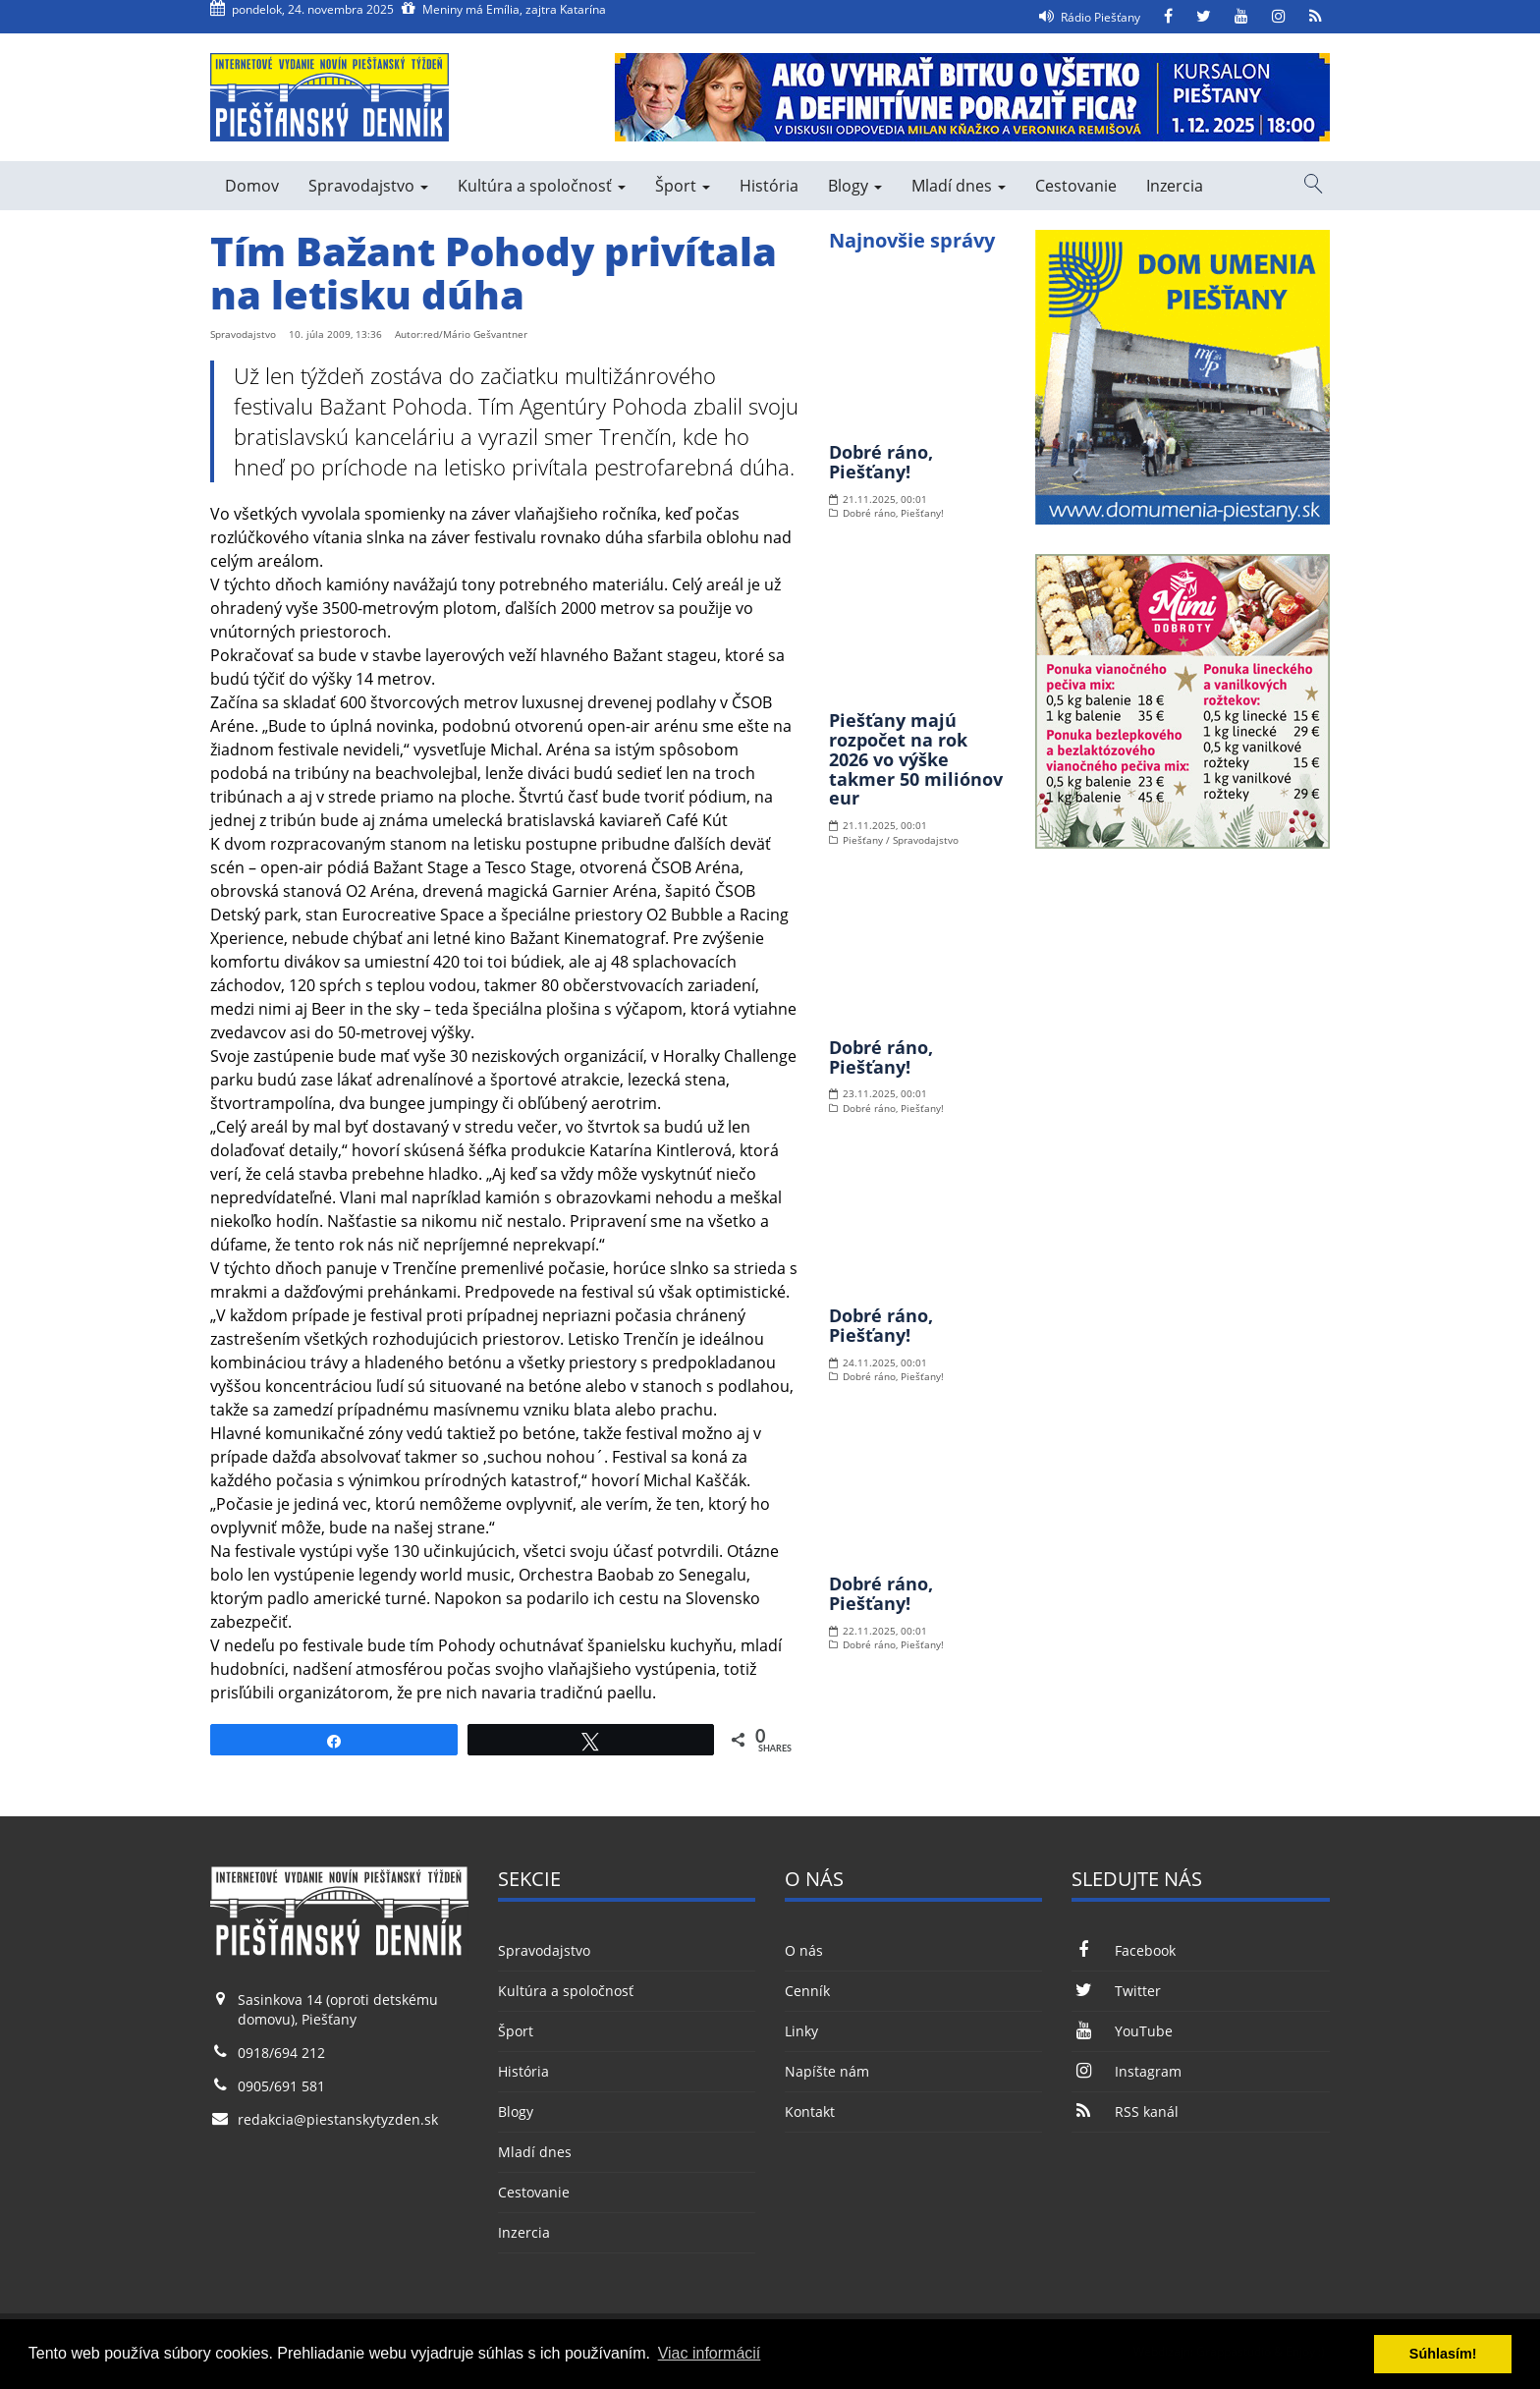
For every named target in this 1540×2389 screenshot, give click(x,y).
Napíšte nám (827, 2071)
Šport (682, 185)
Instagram (1126, 2071)
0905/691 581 (281, 2086)
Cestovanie (1076, 185)
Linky (801, 2031)
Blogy (855, 185)
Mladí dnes (958, 185)
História (769, 185)
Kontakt (810, 2111)
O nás (804, 1950)
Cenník (807, 1990)
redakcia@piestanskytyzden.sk (338, 2119)
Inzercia (1174, 185)
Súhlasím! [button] (1443, 2353)
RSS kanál (1125, 2111)
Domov (252, 185)
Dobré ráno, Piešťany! (881, 461)
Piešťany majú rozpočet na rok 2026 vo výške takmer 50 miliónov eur (916, 758)
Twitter (1116, 1990)
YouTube (1122, 2031)
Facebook (1123, 1950)
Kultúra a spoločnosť (542, 185)
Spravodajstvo (368, 185)
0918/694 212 (281, 2052)
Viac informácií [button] (709, 2353)
